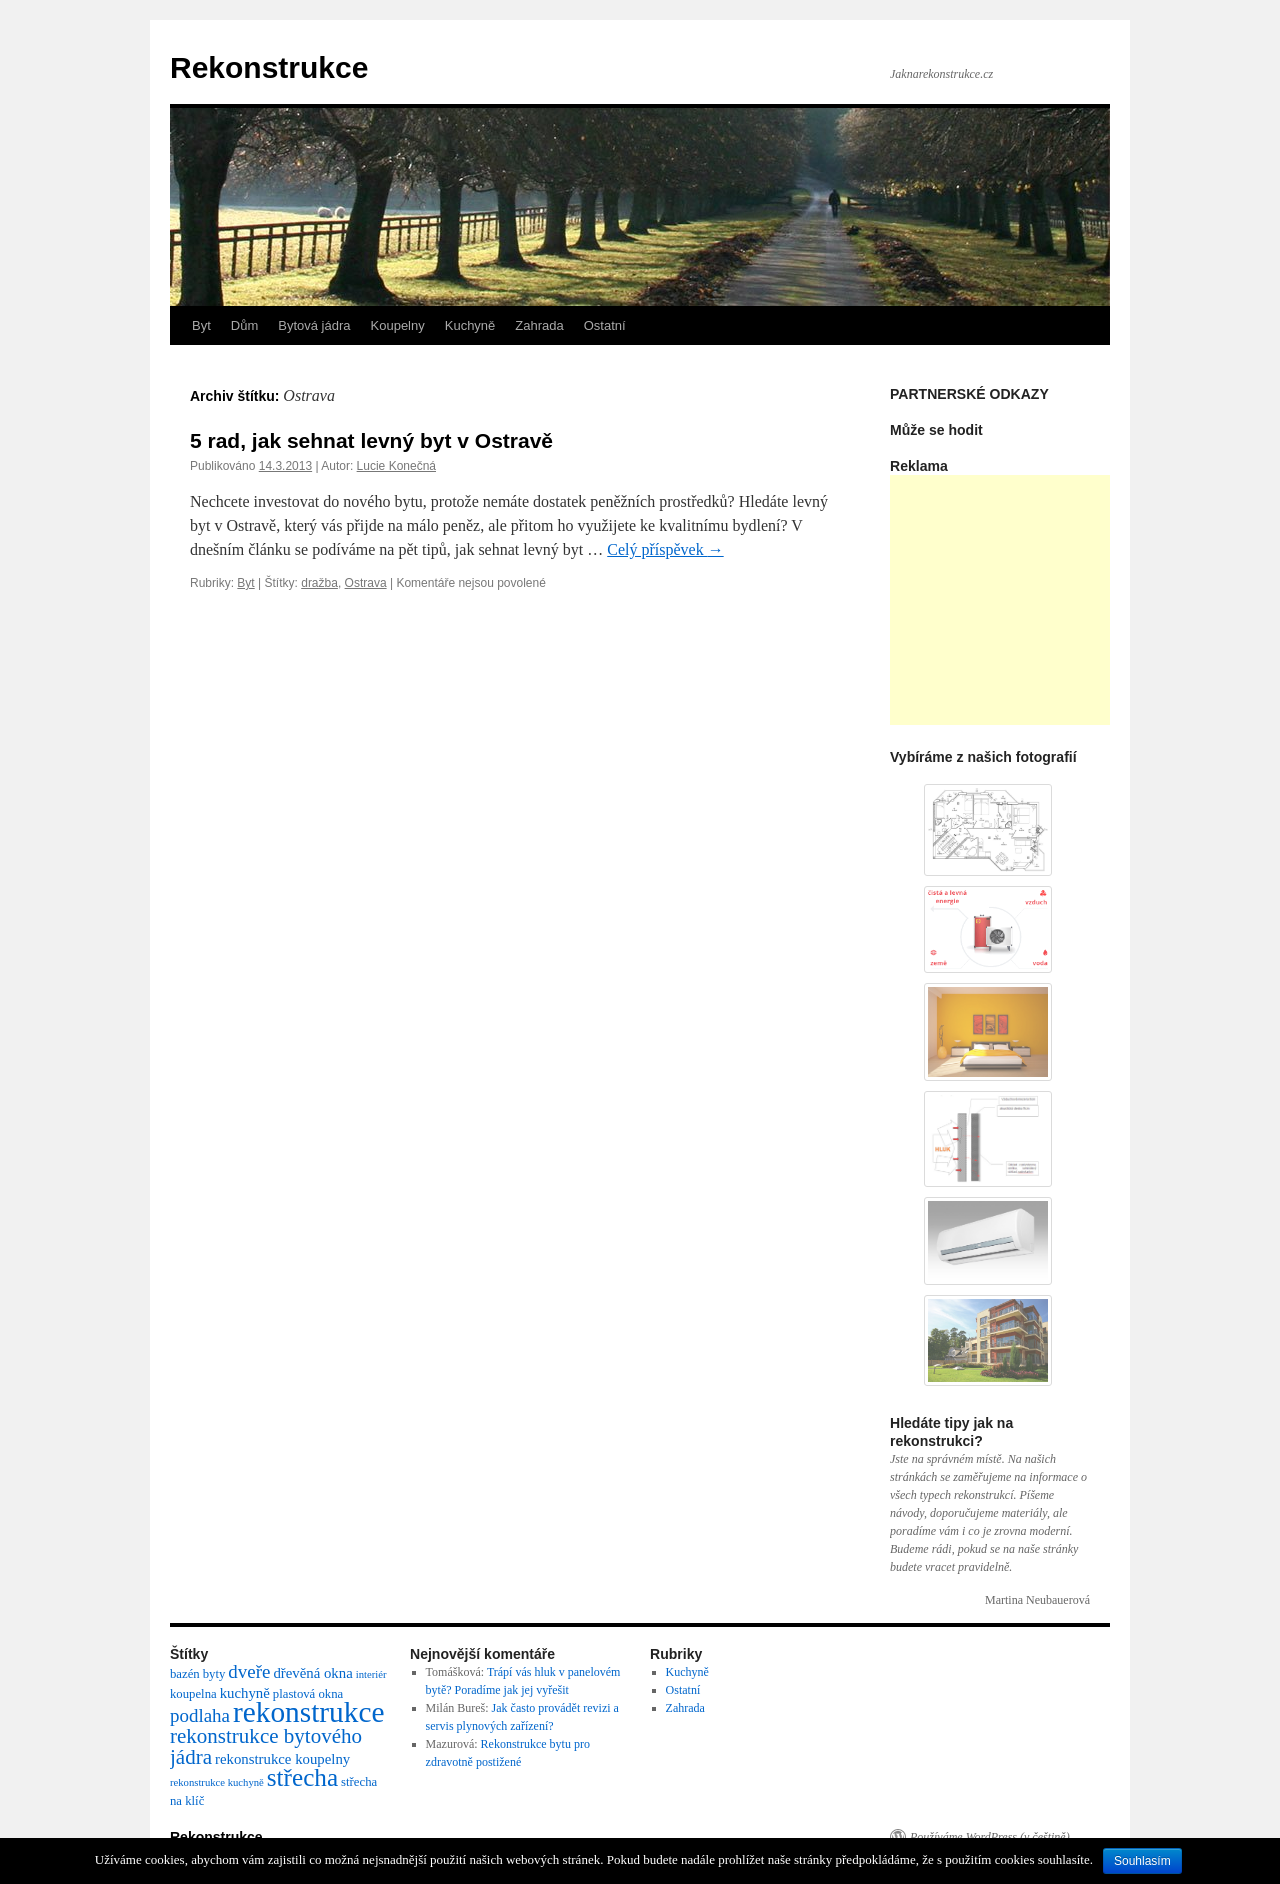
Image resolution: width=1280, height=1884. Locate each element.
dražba (319, 583)
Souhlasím (1142, 1861)
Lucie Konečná (396, 466)
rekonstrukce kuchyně (217, 1782)
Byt (201, 325)
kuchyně (245, 1693)
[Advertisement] (1040, 600)
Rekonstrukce (269, 67)
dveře (249, 1671)
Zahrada (539, 325)
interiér (371, 1674)
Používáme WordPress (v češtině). (991, 1837)
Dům (244, 325)
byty (214, 1674)
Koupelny (398, 325)
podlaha (200, 1715)
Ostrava (366, 583)
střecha (302, 1777)
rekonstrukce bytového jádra (266, 1746)
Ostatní (605, 325)
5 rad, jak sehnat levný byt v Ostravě (371, 440)
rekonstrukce (308, 1712)
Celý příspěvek (665, 549)
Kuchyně (470, 325)
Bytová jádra (314, 325)
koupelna (193, 1694)
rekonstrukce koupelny (282, 1759)
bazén (185, 1674)
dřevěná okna (312, 1673)
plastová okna (308, 1694)
